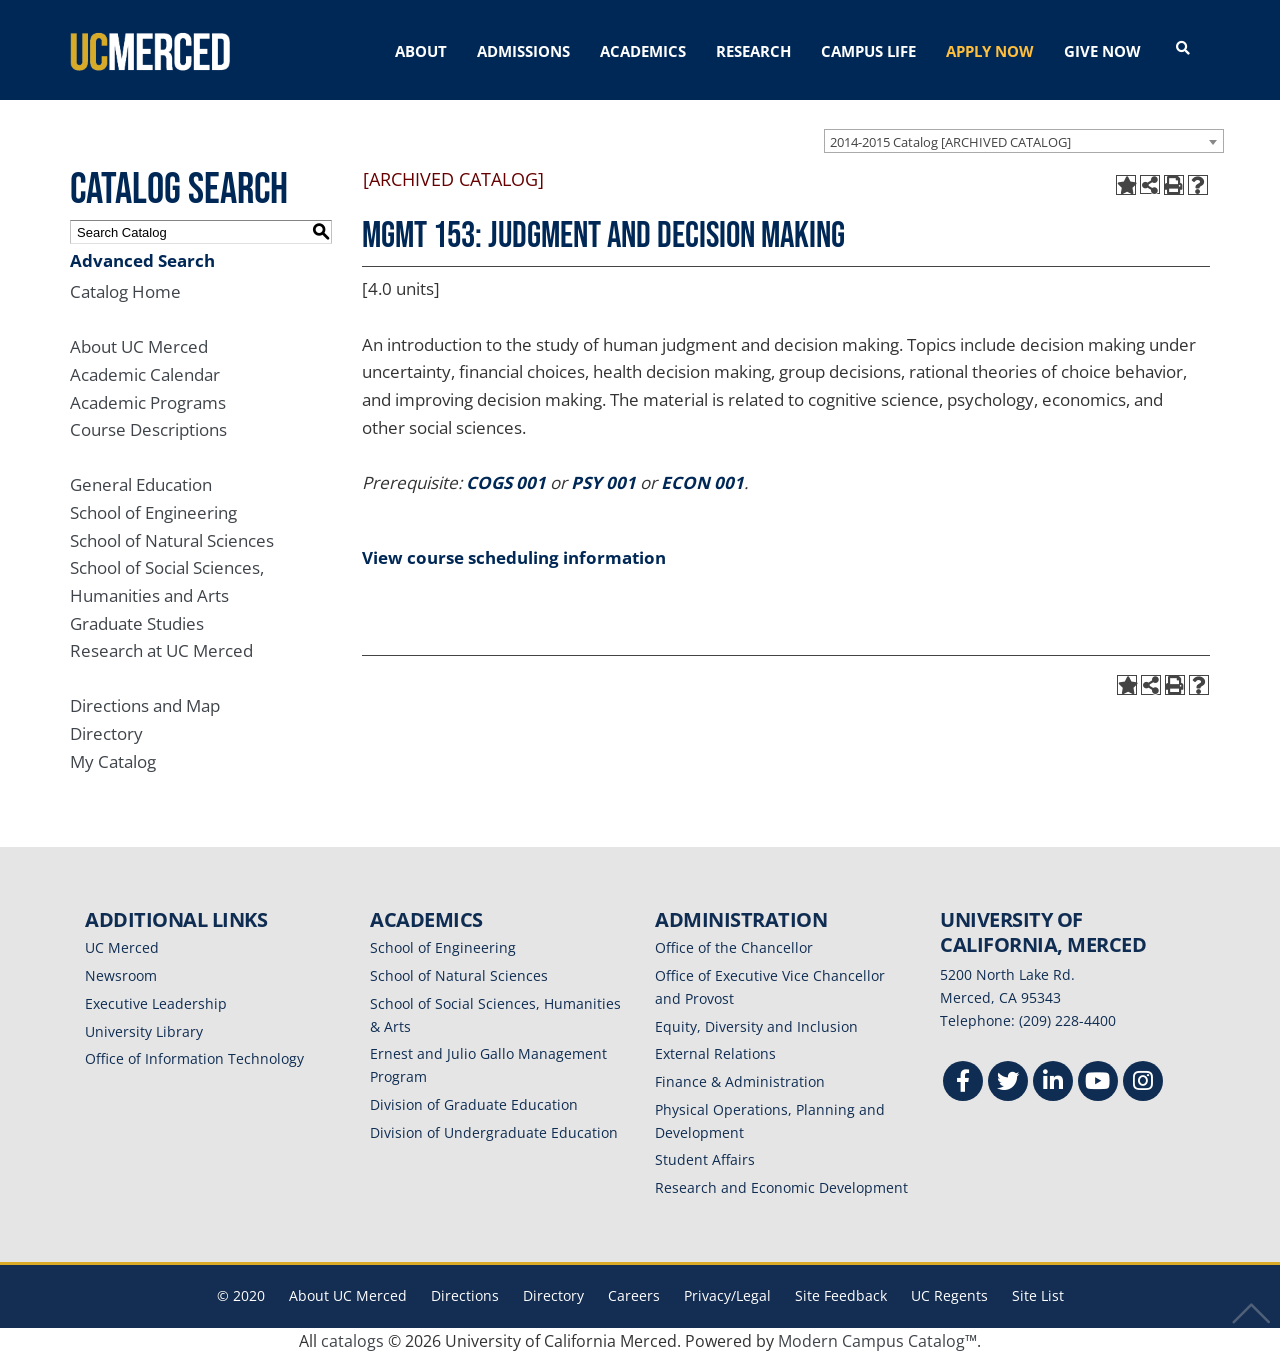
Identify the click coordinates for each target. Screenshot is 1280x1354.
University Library (144, 1031)
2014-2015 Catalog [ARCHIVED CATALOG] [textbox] (950, 142)
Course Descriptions (148, 429)
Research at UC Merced (161, 650)
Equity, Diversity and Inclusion (756, 1026)
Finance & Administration (740, 1081)
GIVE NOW (1102, 51)
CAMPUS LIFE (868, 51)
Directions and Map (145, 705)
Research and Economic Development (781, 1187)
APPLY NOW (990, 51)
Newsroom (121, 975)
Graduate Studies (137, 623)
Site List (1038, 1295)
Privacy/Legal (727, 1295)
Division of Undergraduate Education (494, 1132)
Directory (106, 733)
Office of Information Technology (194, 1058)
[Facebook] (963, 1083)
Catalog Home (125, 291)
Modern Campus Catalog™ (877, 1341)
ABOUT (421, 51)
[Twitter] (1008, 1083)
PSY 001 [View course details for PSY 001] (603, 482)
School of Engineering (153, 512)
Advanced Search (142, 260)
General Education (141, 484)
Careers (634, 1295)
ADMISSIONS (523, 51)
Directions (465, 1295)
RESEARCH (753, 51)
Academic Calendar (145, 374)
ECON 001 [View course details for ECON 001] (702, 482)
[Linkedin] (1053, 1083)
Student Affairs (705, 1159)
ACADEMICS (643, 51)
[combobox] (1024, 141)
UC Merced (122, 947)
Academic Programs (148, 402)
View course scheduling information (514, 557)
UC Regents (949, 1295)
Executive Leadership (156, 1003)
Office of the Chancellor (734, 947)
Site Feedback (841, 1295)
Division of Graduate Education (474, 1104)
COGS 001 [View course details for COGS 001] (506, 482)
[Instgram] (1143, 1083)
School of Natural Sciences (172, 540)
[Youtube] (1098, 1083)
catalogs (352, 1341)
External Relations (715, 1053)
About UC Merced (139, 346)
